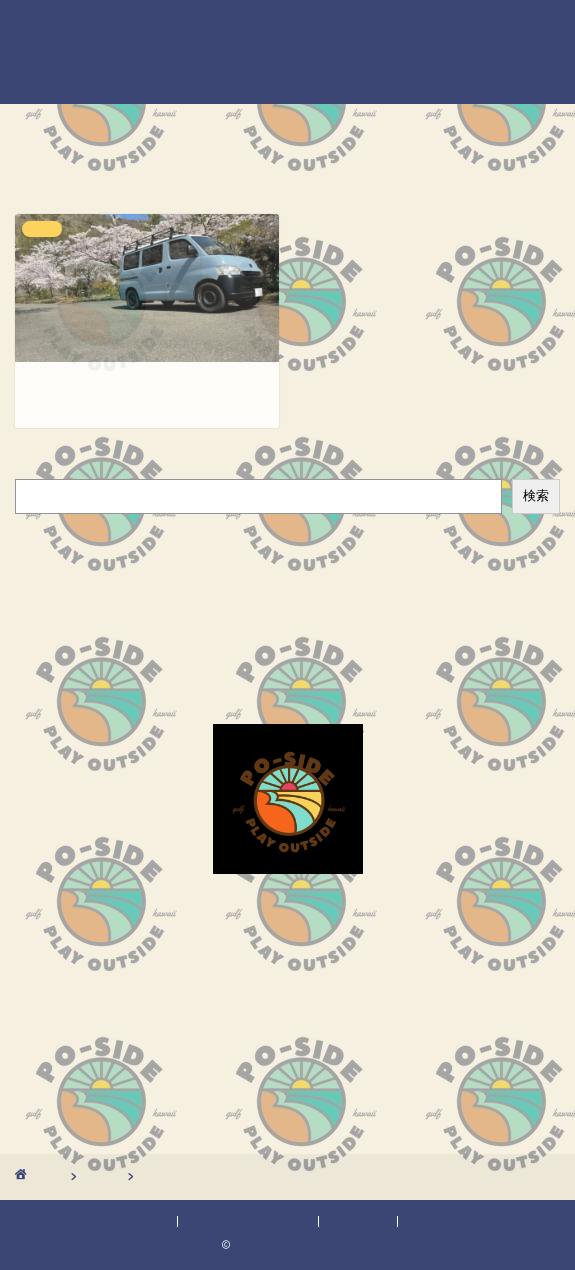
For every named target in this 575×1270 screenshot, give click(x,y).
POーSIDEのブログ (288, 50)
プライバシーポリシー (248, 1221)
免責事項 (360, 1221)
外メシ (39, 591)
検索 (31, 467)
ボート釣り (55, 570)
